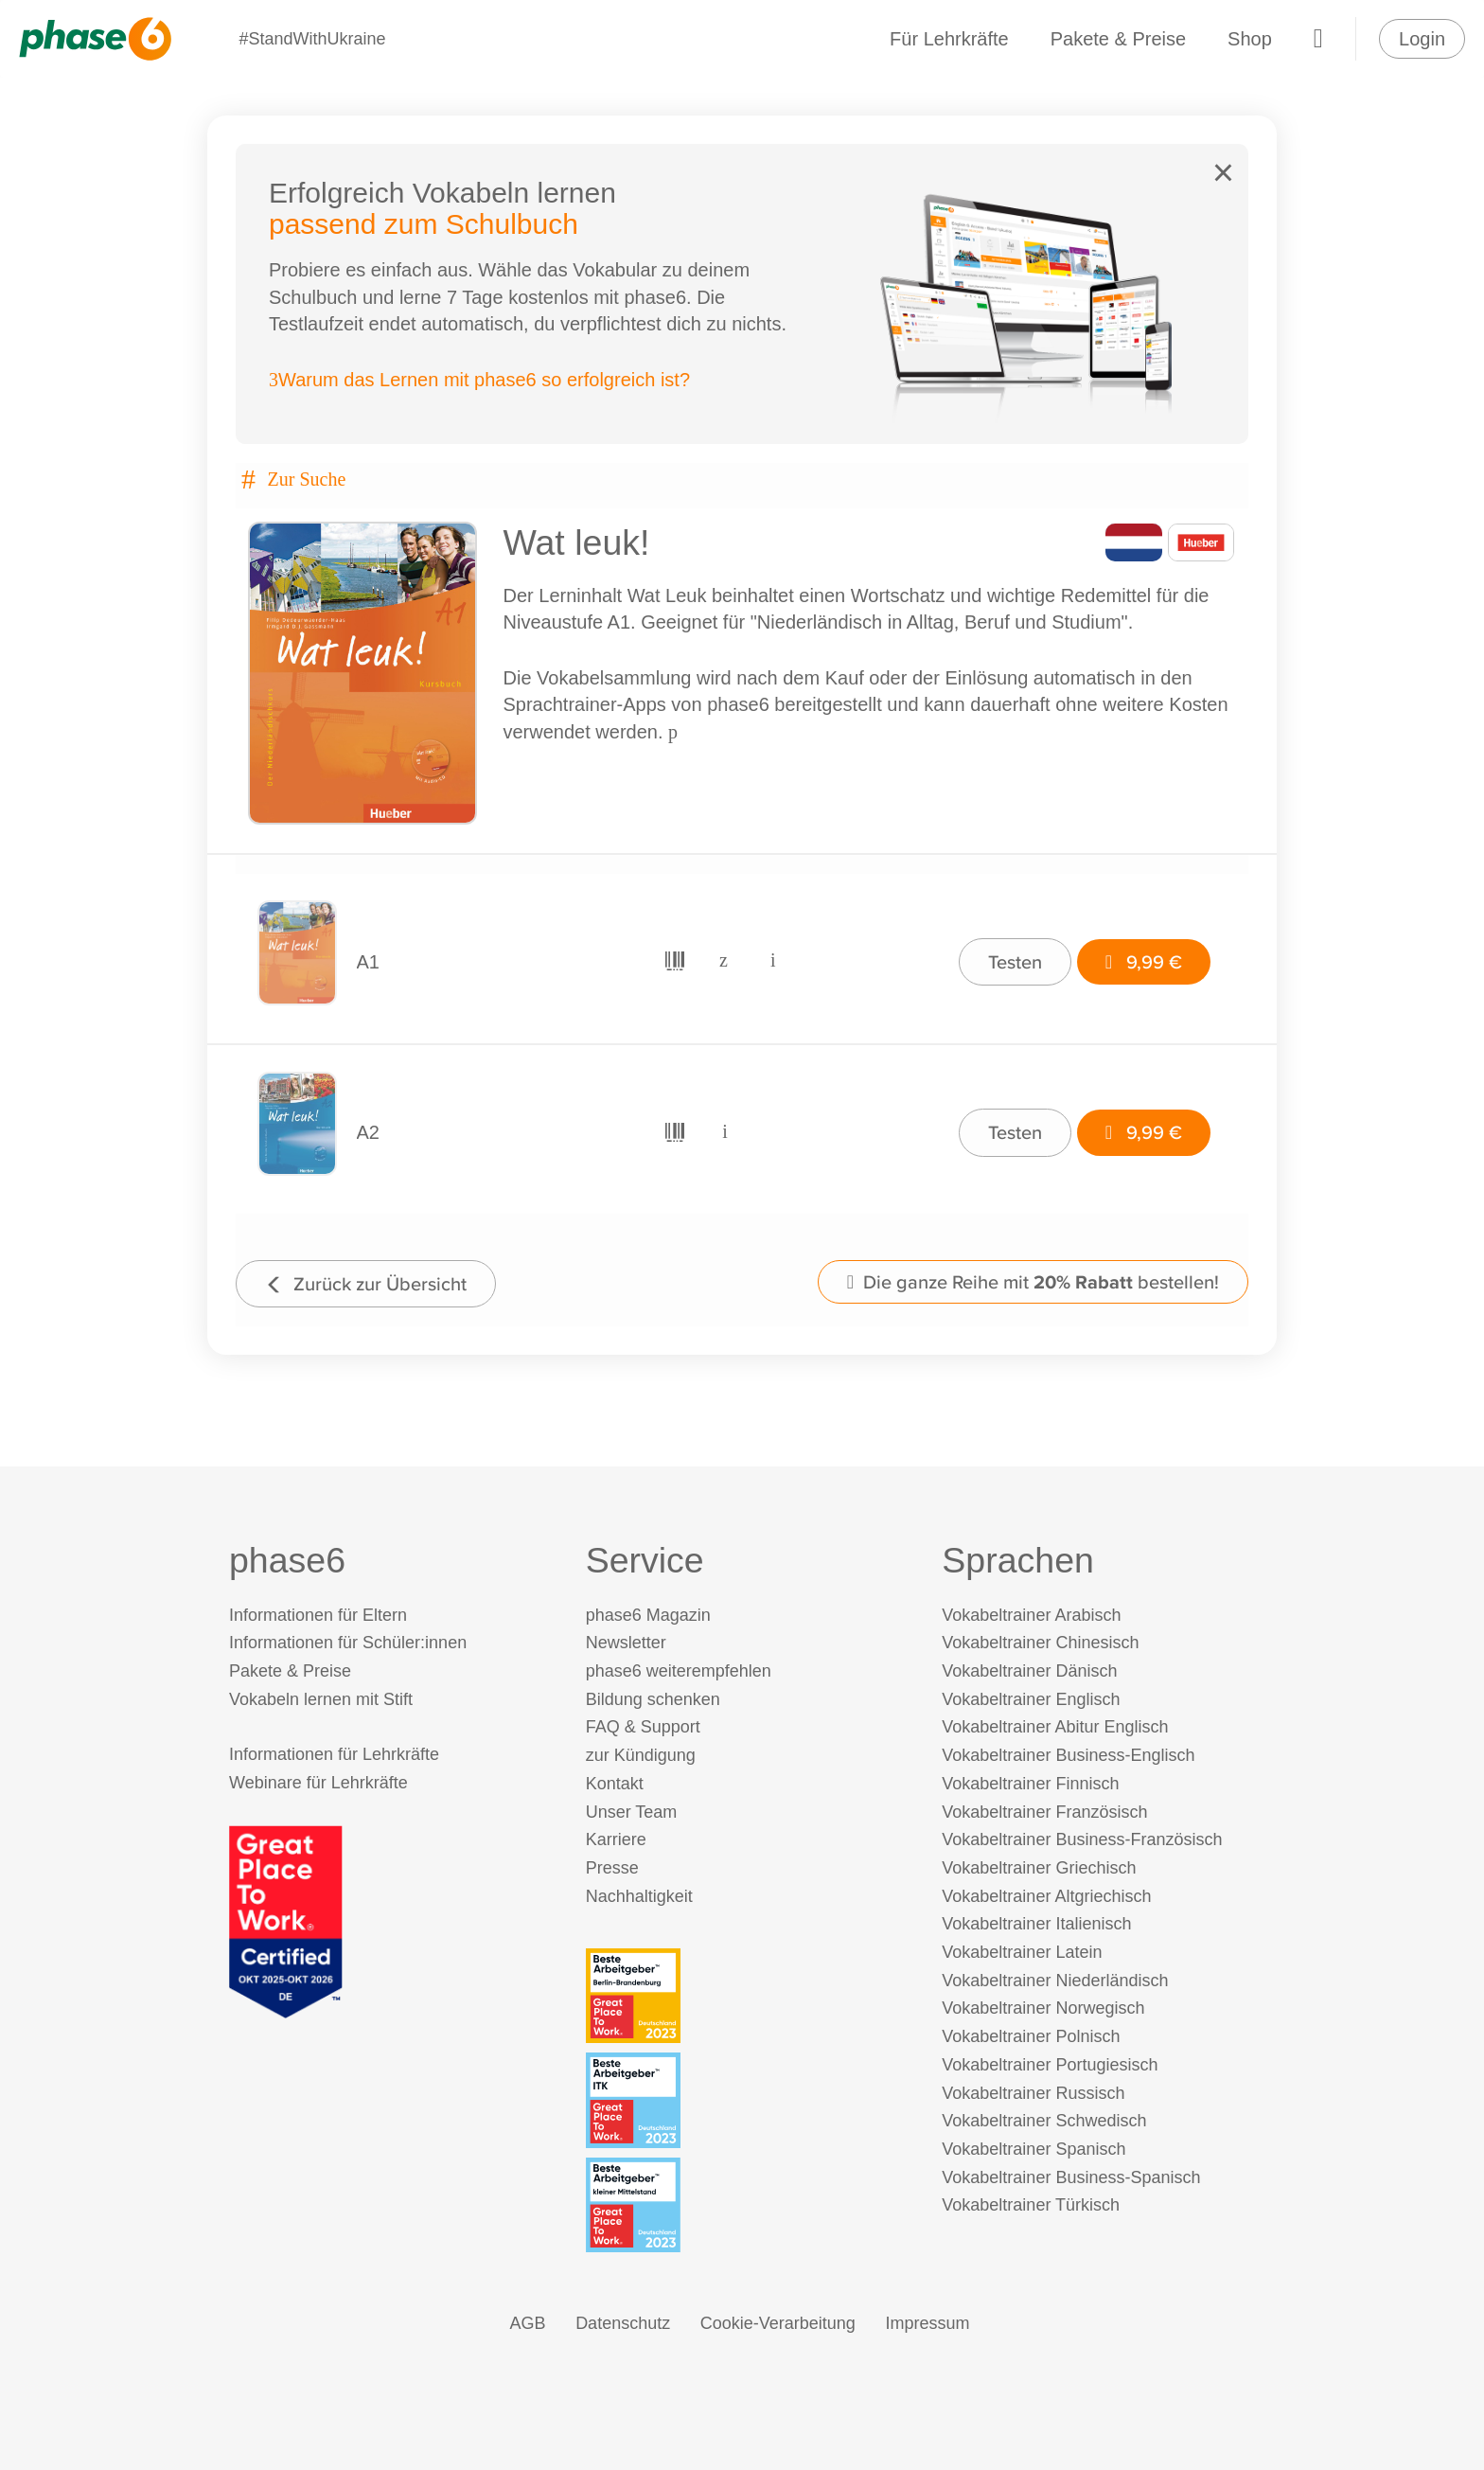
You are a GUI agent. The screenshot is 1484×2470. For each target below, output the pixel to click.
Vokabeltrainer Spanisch (1033, 2149)
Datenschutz (622, 2323)
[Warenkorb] (1318, 39)
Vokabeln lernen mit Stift (321, 1699)
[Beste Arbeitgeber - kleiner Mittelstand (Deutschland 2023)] (746, 2205)
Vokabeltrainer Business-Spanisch (1071, 2177)
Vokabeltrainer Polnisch (1031, 2036)
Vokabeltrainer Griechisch (1039, 1867)
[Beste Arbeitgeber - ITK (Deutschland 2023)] (746, 2099)
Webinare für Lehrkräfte (318, 1782)
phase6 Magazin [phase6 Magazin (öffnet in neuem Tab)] (648, 1615)
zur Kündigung (641, 1755)
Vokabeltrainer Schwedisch (1044, 2120)
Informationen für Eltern (318, 1615)
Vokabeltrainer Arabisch (1031, 1615)
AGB (528, 2323)
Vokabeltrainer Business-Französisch (1082, 1839)
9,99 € (1143, 961)
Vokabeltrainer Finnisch (1030, 1783)
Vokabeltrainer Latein (1022, 1952)
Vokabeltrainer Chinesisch (1040, 1642)
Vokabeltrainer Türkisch (1031, 2204)
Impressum (927, 2323)
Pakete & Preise (1118, 38)
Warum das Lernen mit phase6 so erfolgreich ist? (479, 379)
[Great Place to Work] (286, 1920)
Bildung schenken (653, 1699)
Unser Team (632, 1812)
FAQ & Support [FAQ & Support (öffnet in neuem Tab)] (643, 1726)
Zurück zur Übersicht (366, 1283)
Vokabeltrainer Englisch (1031, 1699)
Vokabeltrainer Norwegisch (1043, 2008)
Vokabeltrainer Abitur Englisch (1055, 1726)
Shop (1250, 38)
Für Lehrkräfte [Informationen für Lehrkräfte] (949, 38)
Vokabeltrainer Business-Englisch (1068, 1755)
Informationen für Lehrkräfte (334, 1754)
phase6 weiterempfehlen (678, 1670)
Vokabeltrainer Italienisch (1036, 1923)
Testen (1015, 961)
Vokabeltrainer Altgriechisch (1046, 1896)
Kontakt (615, 1783)
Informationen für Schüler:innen (348, 1642)
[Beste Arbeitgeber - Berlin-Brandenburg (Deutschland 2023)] (746, 1995)
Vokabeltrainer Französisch (1044, 1812)
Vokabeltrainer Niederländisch (1055, 1980)
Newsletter (626, 1642)
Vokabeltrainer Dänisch (1029, 1670)
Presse (612, 1867)
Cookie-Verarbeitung (778, 2323)
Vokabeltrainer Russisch (1033, 2093)
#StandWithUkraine (311, 38)
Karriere (616, 1839)
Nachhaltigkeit (639, 1896)
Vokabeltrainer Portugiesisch (1049, 2064)
